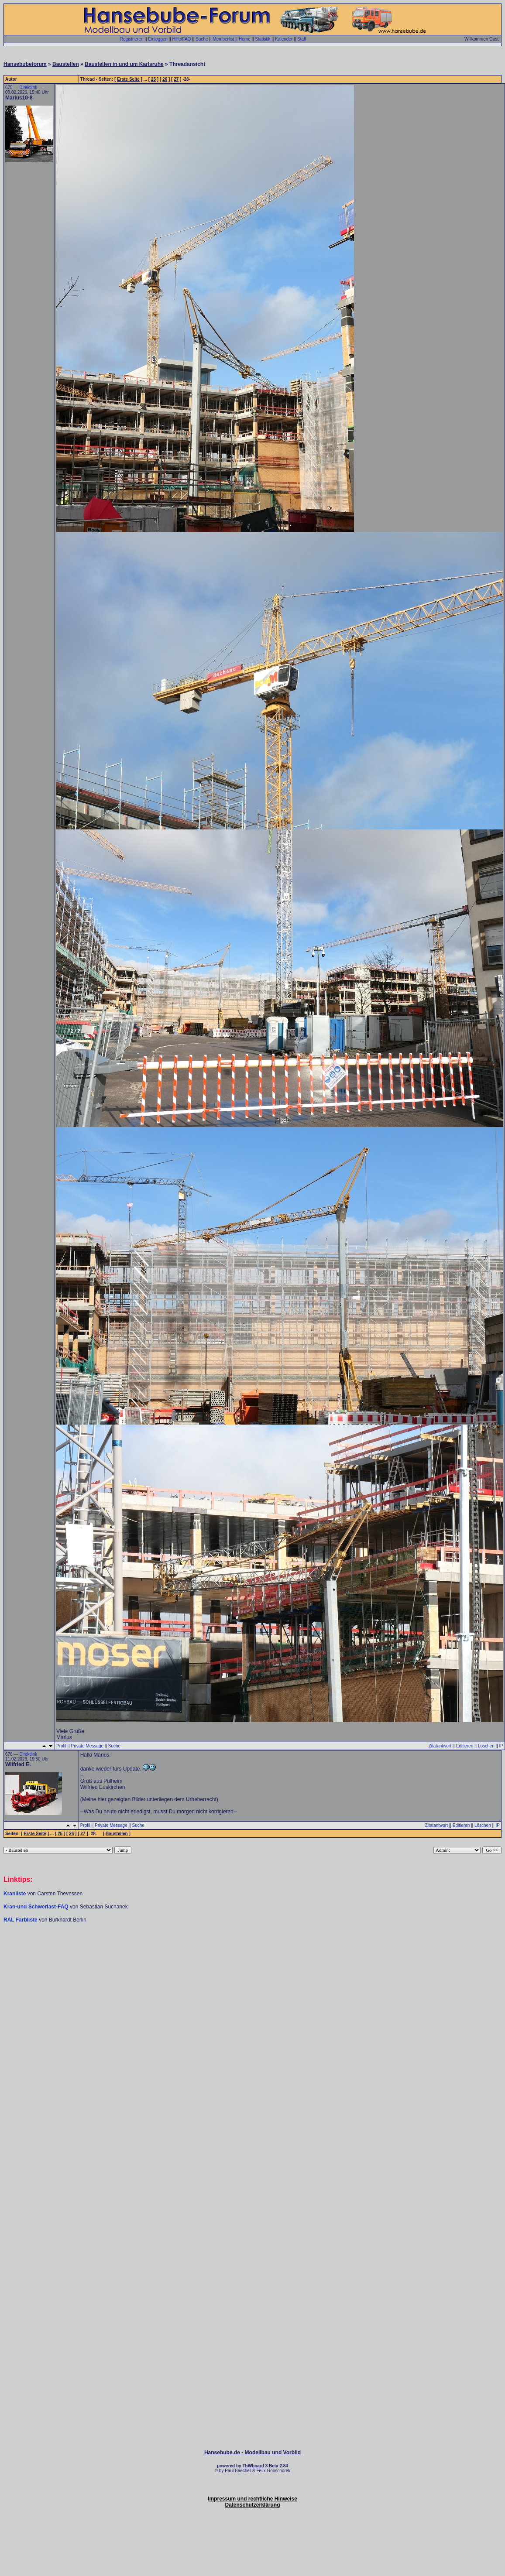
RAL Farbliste (21, 1920)
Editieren (464, 1746)
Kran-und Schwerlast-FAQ (36, 1907)
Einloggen (157, 39)
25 (153, 79)
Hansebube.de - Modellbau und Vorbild (252, 2452)
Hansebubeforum (25, 64)
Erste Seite (128, 79)
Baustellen (65, 64)
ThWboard (253, 2465)
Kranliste (14, 1894)
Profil (61, 1746)
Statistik (262, 39)
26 (164, 79)
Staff (301, 39)
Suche (202, 39)
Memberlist (223, 39)
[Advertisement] (251, 2011)
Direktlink (28, 87)
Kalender (283, 39)
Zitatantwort (440, 1746)
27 (176, 79)
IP (501, 1746)
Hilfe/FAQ (181, 39)
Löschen (486, 1746)
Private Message (87, 1746)
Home (245, 39)
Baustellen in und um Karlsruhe (124, 64)
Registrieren (132, 39)
